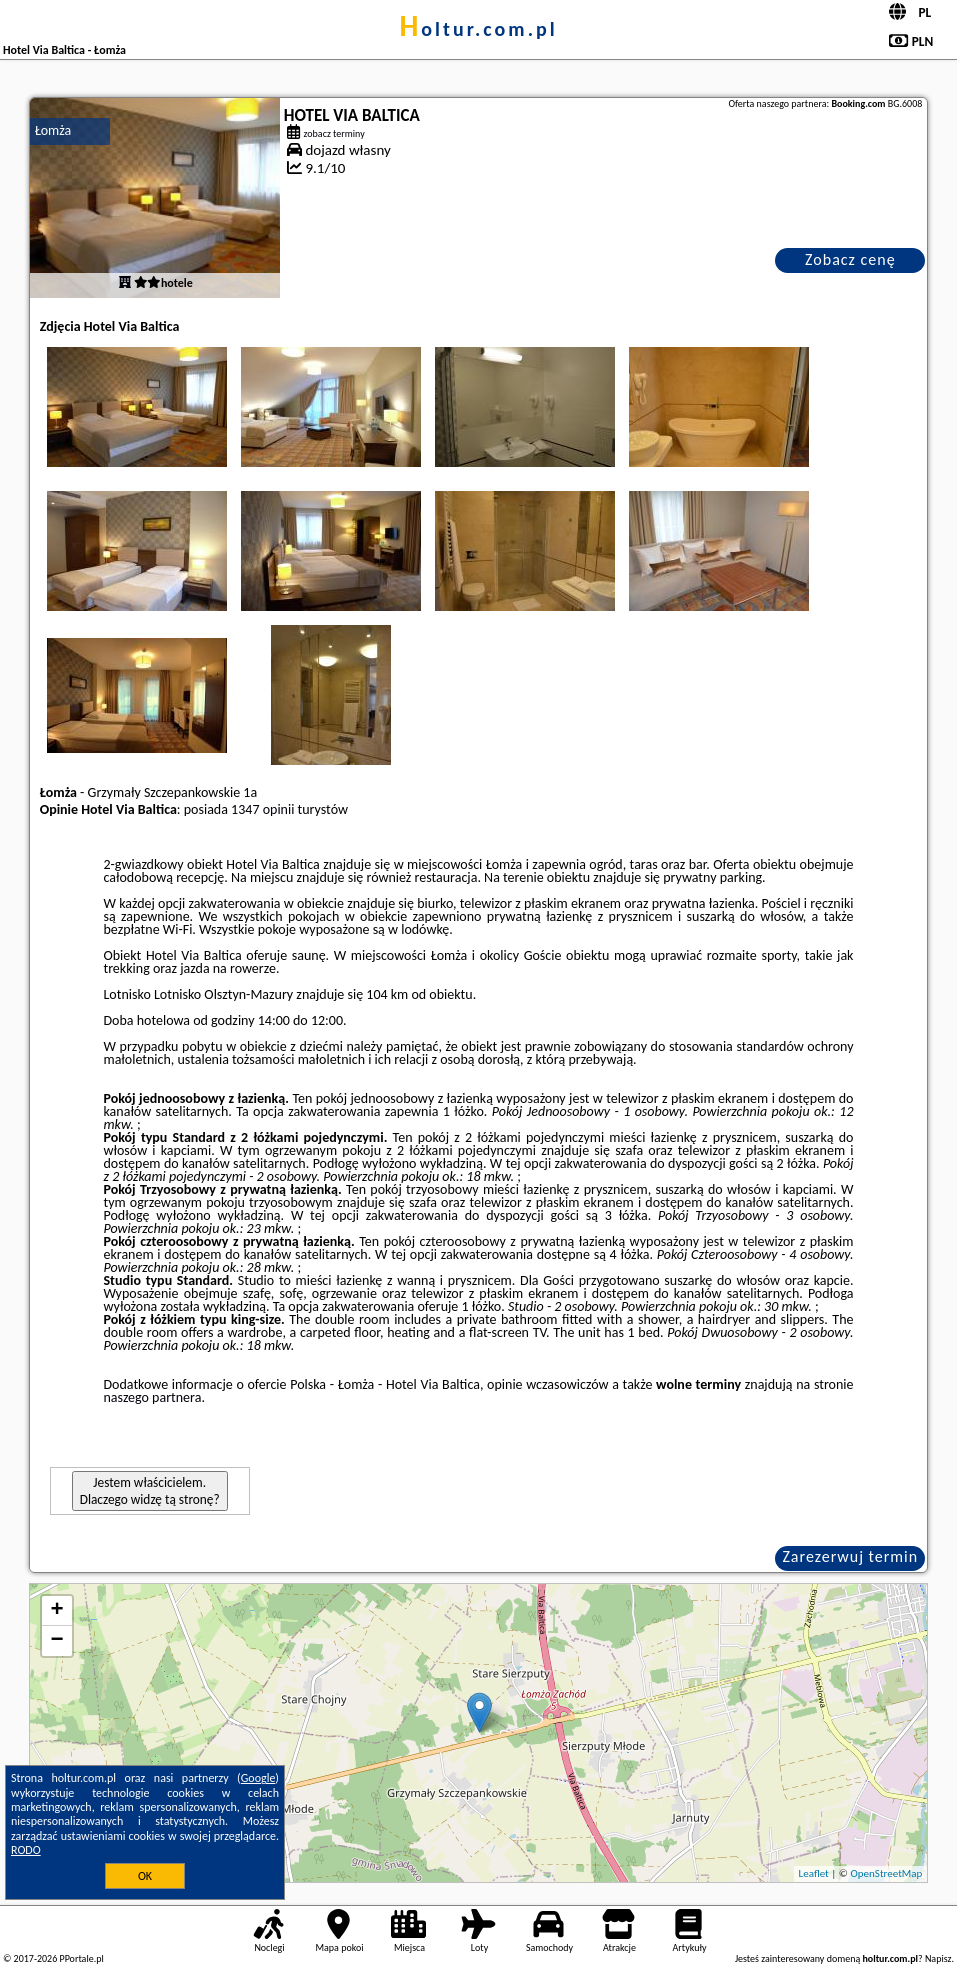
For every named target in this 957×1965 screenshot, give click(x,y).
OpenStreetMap (887, 1873)
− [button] (57, 1641)
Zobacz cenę (850, 259)
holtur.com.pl (478, 29)
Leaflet (814, 1873)
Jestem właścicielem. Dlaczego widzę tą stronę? (150, 1491)
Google (258, 1778)
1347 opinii (262, 809)
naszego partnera (152, 1397)
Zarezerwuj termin (850, 1556)
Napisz (938, 1958)
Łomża (53, 130)
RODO (26, 1850)
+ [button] (57, 1611)
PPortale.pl (81, 1958)
